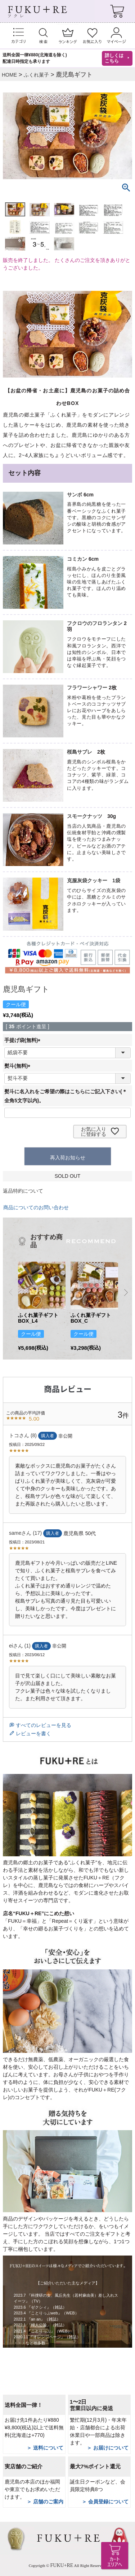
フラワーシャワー (87, 687)
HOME (9, 75)
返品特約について (23, 1191)
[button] (10, 1292)
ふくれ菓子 (36, 75)
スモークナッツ (84, 816)
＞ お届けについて (108, 2448)
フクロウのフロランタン (94, 623)
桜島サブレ (79, 752)
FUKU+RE (61, 2565)
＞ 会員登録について (105, 2501)
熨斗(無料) (18, 1066)
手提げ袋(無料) (23, 1040)
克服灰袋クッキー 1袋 (93, 880)
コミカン (77, 559)
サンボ (74, 494)
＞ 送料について (45, 2448)
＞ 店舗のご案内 (45, 2501)
